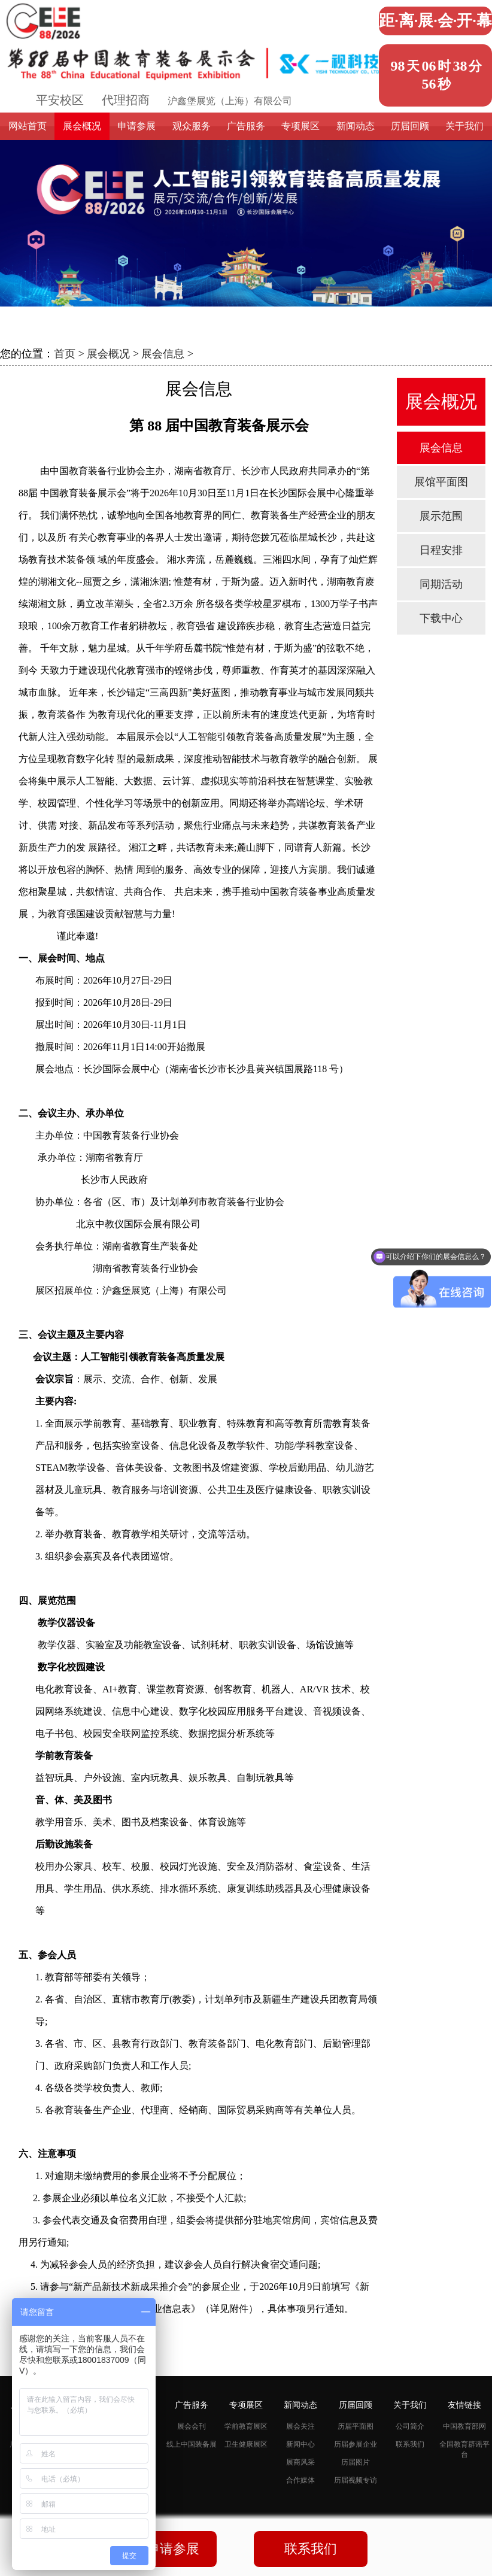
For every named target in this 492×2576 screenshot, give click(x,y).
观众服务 (191, 126)
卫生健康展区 (246, 2444)
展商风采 (300, 2462)
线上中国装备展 (191, 2444)
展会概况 (82, 126)
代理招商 (126, 100)
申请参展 (136, 126)
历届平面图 (355, 2426)
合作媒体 (300, 2480)
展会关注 (300, 2426)
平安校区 (60, 100)
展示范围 (441, 516)
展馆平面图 (441, 482)
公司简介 (410, 2426)
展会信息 (162, 354)
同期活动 (441, 584)
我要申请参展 (159, 2548)
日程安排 (441, 550)
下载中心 (441, 618)
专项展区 (300, 126)
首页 (64, 354)
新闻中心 (300, 2444)
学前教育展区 (246, 2426)
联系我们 (410, 2444)
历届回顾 (410, 126)
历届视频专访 (355, 2480)
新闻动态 (355, 126)
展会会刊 (191, 2426)
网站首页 (27, 126)
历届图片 (355, 2462)
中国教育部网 (464, 2426)
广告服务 (246, 126)
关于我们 (464, 126)
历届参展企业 (355, 2444)
